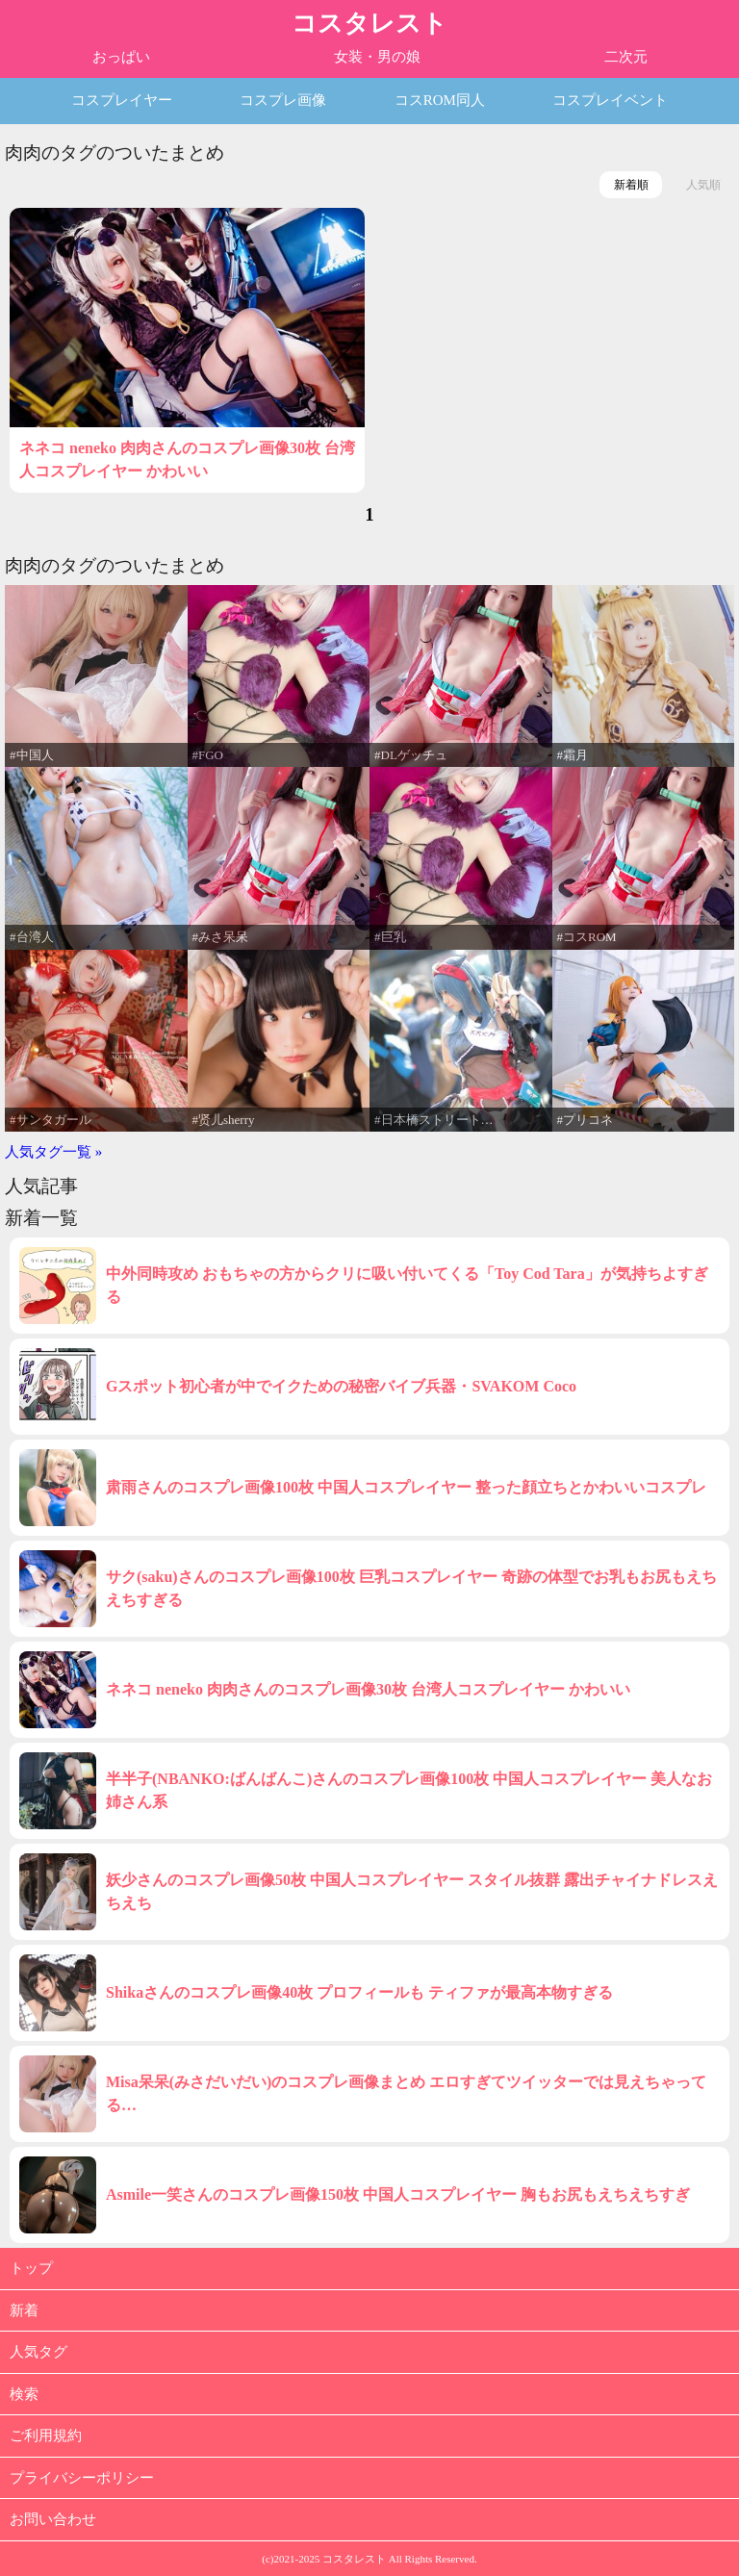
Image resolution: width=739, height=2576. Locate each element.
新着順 (631, 184)
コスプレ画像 (283, 100)
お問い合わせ (53, 2519)
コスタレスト (369, 24)
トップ (31, 2268)
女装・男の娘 (377, 56)
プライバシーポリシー (82, 2478)
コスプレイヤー (121, 100)
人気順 (703, 184)
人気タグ (38, 2351)
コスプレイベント (610, 100)
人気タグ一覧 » (53, 1152)
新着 (24, 2310)
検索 (24, 2394)
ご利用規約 (46, 2435)
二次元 (626, 56)
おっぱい (121, 56)
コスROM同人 (440, 100)
